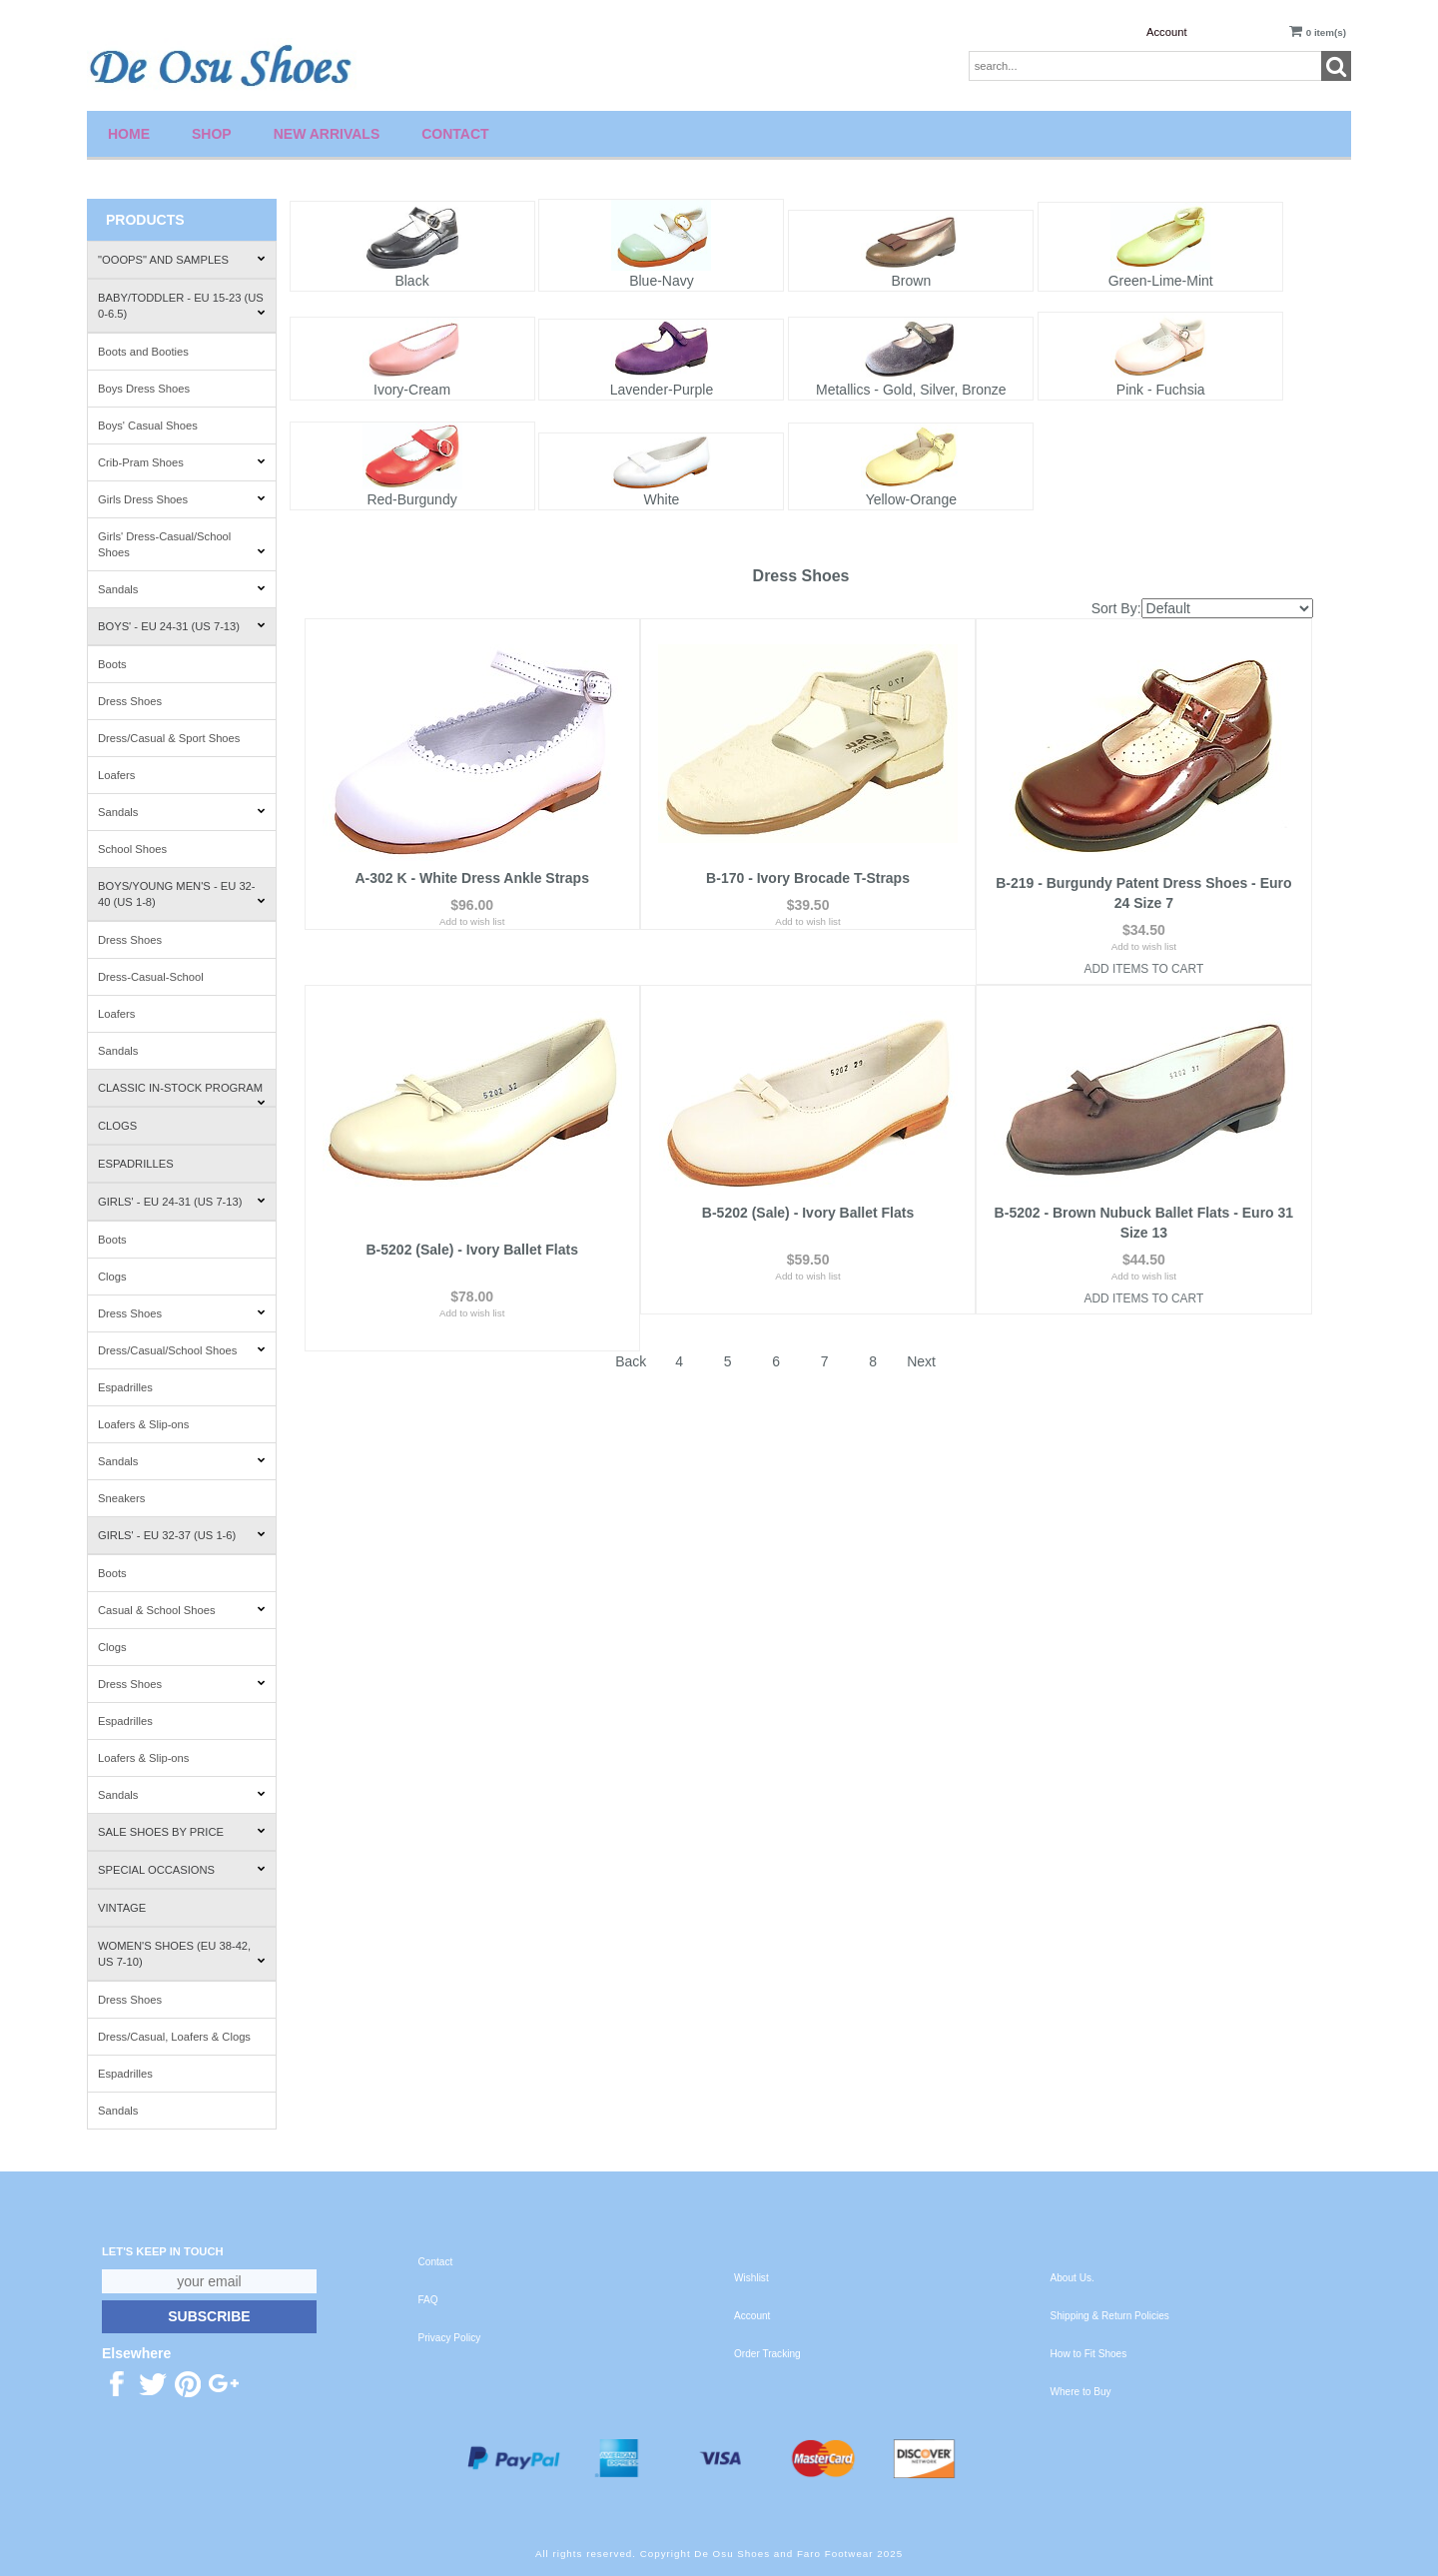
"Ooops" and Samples (182, 260)
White (662, 499)
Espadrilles (136, 1164)
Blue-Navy (661, 281)
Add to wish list (471, 946)
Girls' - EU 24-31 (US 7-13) (182, 1202)
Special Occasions (182, 1870)
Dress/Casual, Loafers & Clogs (174, 2037)
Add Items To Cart (1144, 969)
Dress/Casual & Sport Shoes (169, 738)
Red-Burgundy (411, 499)
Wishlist (751, 2277)
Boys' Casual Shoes (148, 425)
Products (145, 220)
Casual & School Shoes (182, 1610)
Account (1166, 32)
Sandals (182, 589)
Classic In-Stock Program (182, 1094)
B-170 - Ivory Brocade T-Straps (808, 883)
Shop (212, 134)
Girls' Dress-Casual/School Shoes (182, 544)
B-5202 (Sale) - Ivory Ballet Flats (472, 1213)
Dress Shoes (130, 701)
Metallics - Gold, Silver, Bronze (911, 390)
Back (630, 1324)
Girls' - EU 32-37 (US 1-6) (182, 1535)
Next (921, 1324)
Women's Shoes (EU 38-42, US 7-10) (182, 1954)
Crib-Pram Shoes (182, 462)
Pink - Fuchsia (1160, 390)
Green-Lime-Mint (1160, 281)
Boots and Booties (143, 352)
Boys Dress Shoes (144, 389)
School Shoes (132, 849)
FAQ (428, 2299)
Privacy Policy (449, 2337)
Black (411, 281)
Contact (454, 134)
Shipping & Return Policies (1110, 2315)
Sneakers (121, 1498)
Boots (112, 664)
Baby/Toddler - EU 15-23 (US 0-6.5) (182, 306)
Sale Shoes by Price (182, 1832)
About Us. (1072, 2277)
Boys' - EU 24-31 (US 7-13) (182, 626)
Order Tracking (767, 2353)
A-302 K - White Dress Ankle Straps (471, 883)
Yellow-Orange (911, 499)
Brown (911, 281)
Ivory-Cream (411, 390)
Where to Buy (1081, 2391)
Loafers (116, 775)
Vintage (122, 1908)
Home (129, 134)
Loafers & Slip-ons (143, 1424)
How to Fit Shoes (1089, 2353)
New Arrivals (327, 134)
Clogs (117, 1126)
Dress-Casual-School (151, 977)
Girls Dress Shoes (182, 499)
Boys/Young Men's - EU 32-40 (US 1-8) (182, 894)
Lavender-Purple (662, 390)
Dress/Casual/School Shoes (182, 1350)
